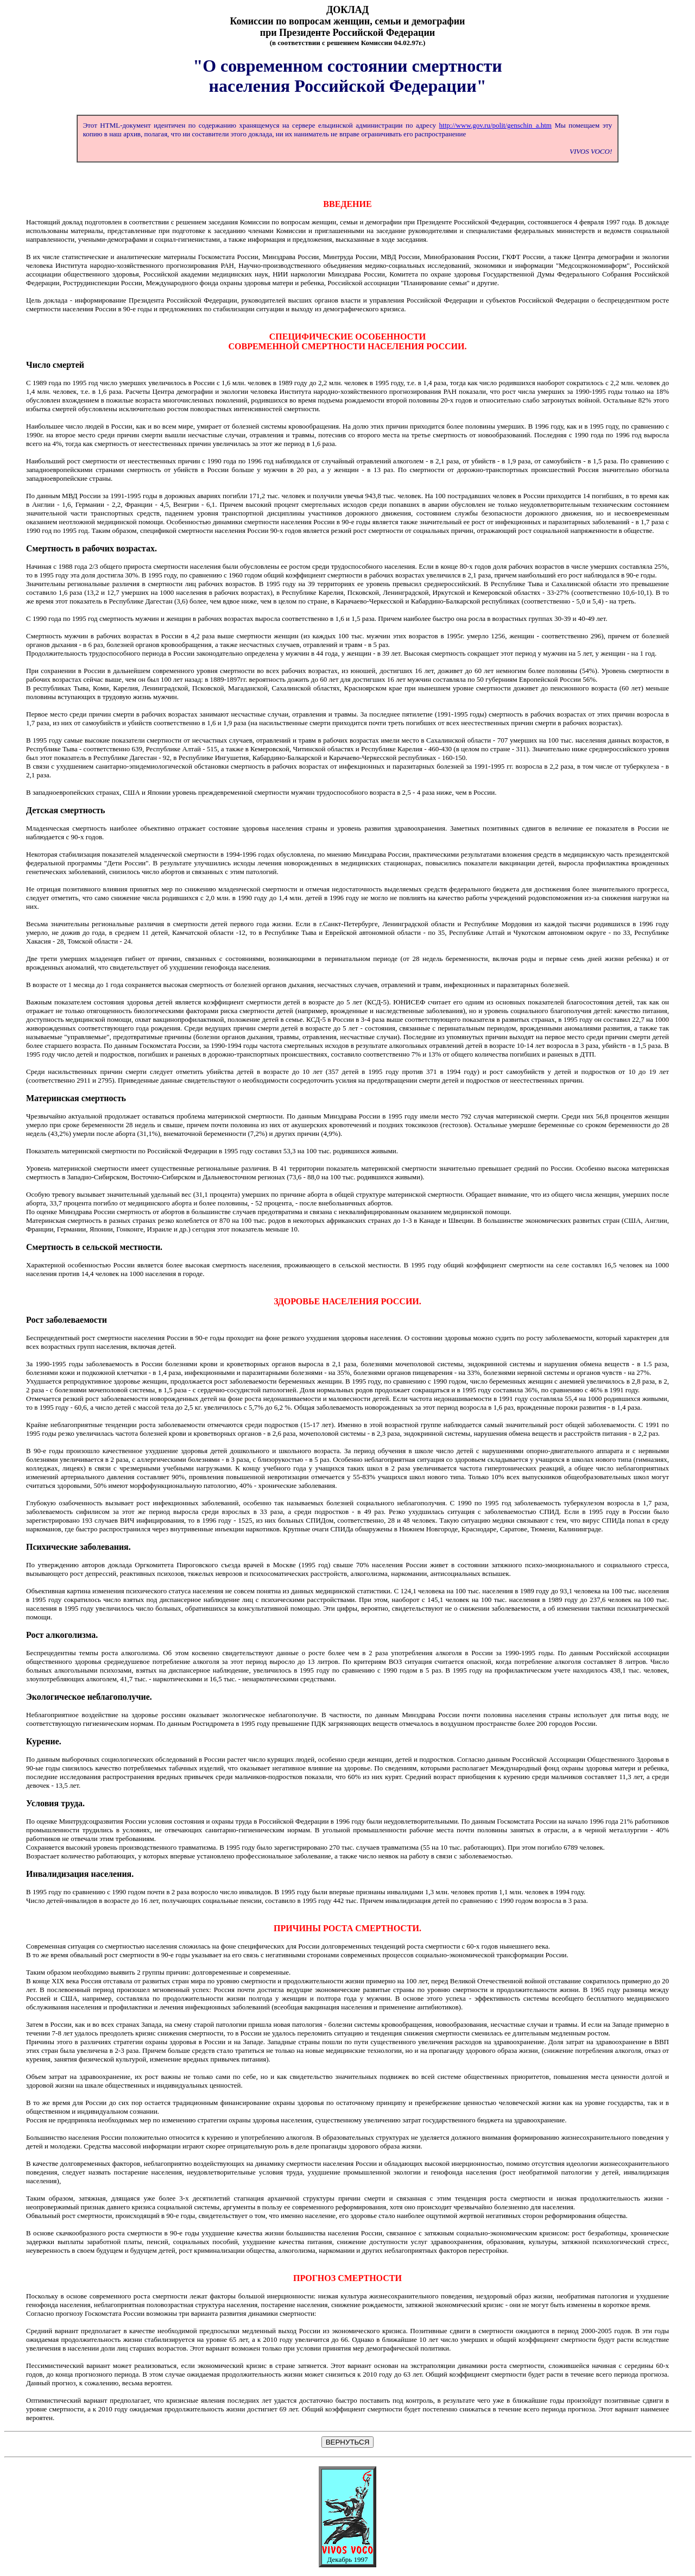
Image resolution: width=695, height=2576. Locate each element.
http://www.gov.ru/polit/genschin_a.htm (495, 125)
